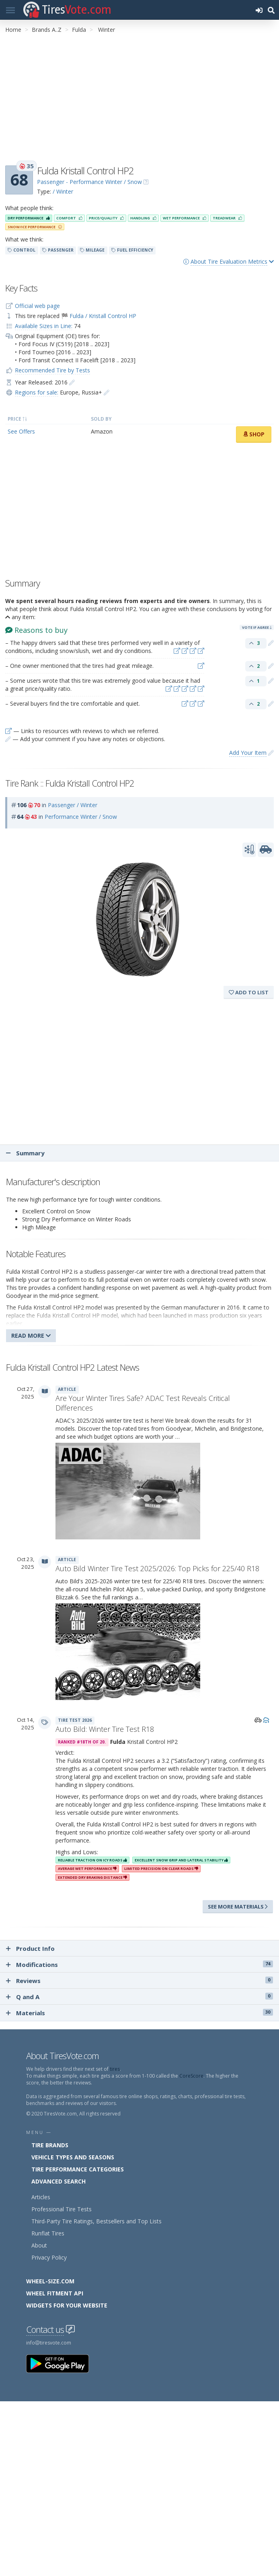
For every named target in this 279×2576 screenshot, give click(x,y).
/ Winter (63, 191)
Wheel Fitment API (54, 2293)
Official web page (37, 306)
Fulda (79, 29)
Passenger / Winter (72, 805)
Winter (106, 29)
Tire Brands (49, 2145)
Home (13, 29)
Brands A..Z (47, 29)
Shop (254, 434)
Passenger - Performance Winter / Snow (89, 182)
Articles (40, 2197)
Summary (25, 1153)
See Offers (21, 431)
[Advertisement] (139, 100)
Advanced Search (58, 2181)
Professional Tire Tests (61, 2209)
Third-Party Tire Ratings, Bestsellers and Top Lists (96, 2221)
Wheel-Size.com (50, 2281)
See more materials (238, 1906)
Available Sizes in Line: (43, 326)
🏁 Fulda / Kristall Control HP (98, 316)
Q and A (139, 1997)
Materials (139, 2013)
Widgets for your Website (66, 2305)
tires (115, 2069)
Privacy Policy (49, 2257)
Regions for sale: (36, 392)
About (39, 2245)
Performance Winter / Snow (81, 816)
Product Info (30, 1948)
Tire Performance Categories (77, 2169)
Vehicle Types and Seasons (72, 2157)
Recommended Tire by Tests (52, 370)
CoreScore (191, 2075)
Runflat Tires (47, 2233)
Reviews (139, 1981)
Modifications (139, 1964)
